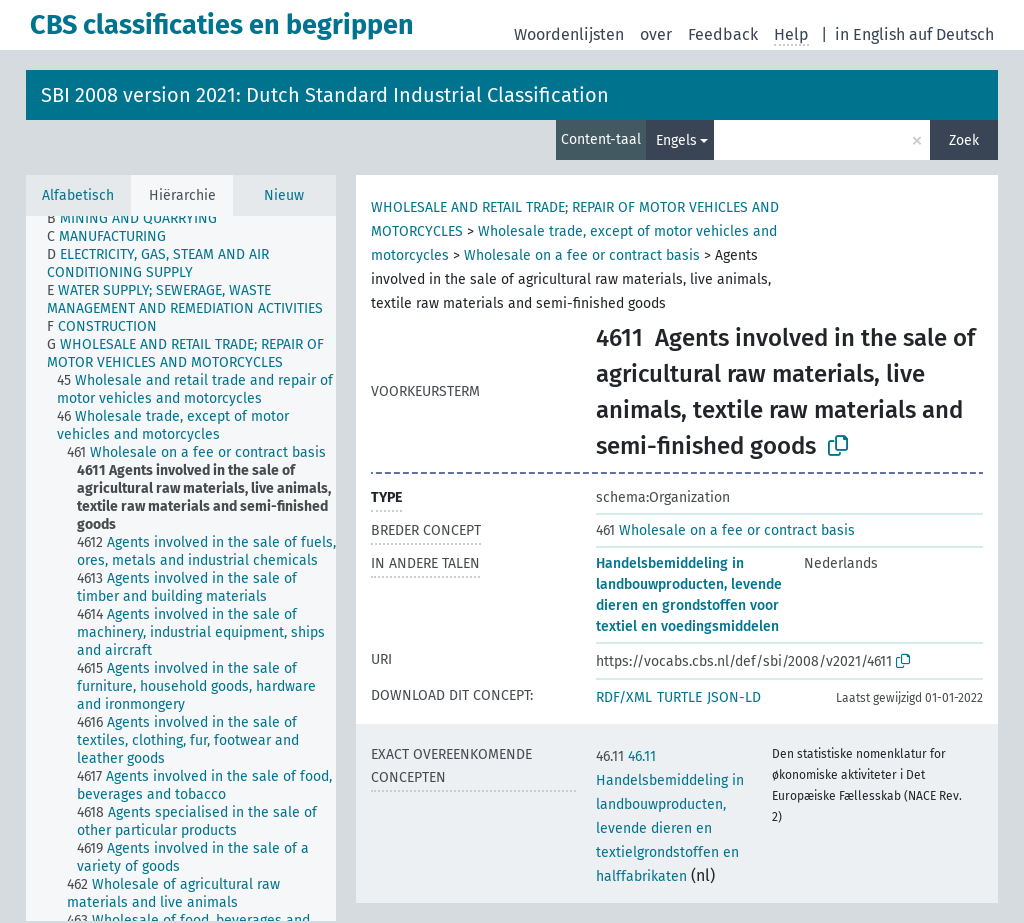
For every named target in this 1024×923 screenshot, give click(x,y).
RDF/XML (624, 697)
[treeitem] (140, 219)
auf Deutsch (951, 34)
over (656, 34)
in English (870, 34)
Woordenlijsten (569, 34)
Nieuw (284, 195)
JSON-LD (734, 697)
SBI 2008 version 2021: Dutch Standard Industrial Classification (325, 95)
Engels (676, 140)
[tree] (181, 568)
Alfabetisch (78, 195)
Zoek (964, 140)
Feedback (723, 34)
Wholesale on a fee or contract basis (582, 255)
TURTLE (679, 697)
